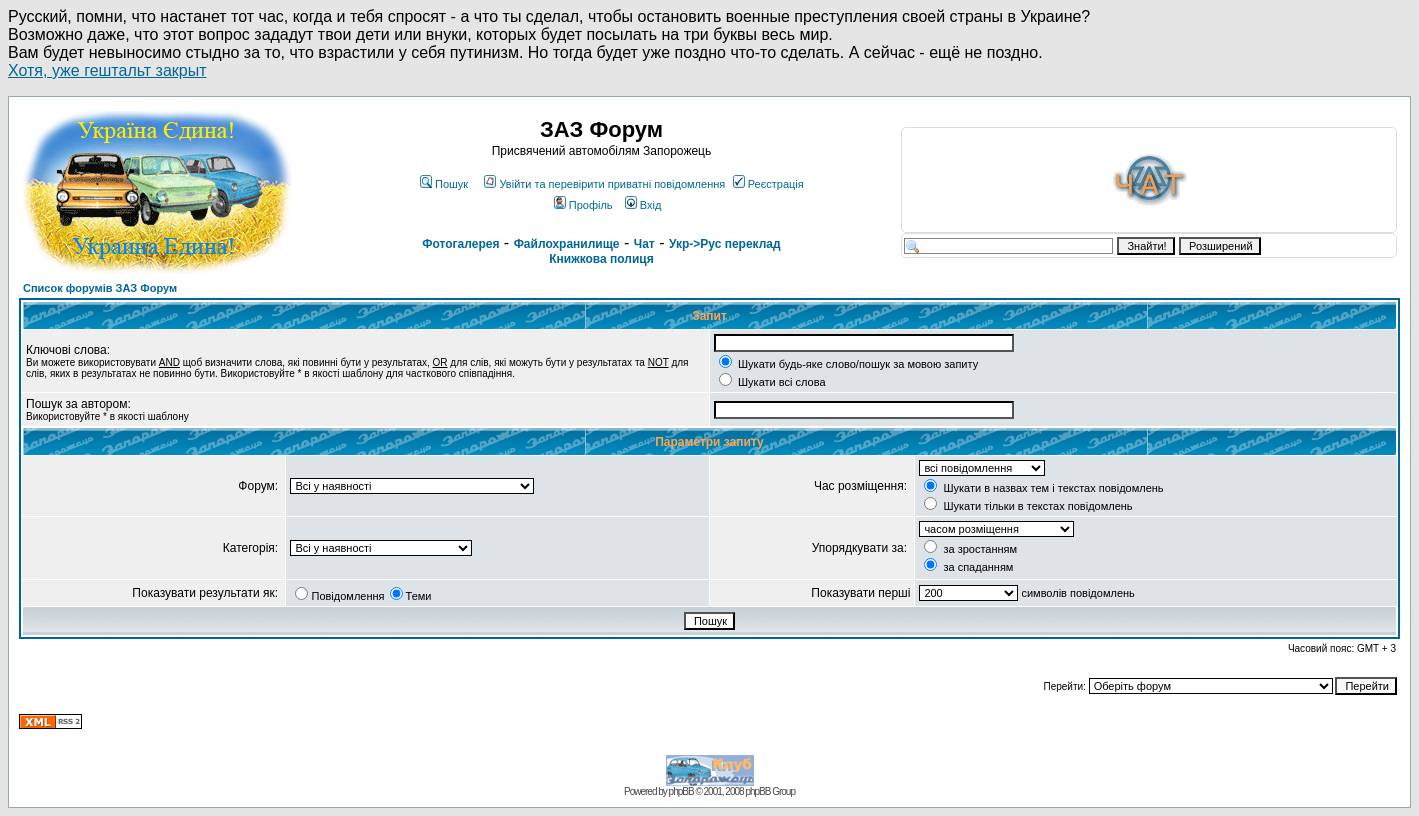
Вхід (643, 205)
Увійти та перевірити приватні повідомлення (604, 184)
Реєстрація (768, 184)
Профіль (583, 205)
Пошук (444, 184)
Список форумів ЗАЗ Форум (100, 288)
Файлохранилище (567, 244)
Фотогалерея (460, 244)
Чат (644, 244)
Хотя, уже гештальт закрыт (107, 70)
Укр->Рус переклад (725, 244)
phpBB (681, 791)
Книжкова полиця (601, 259)
